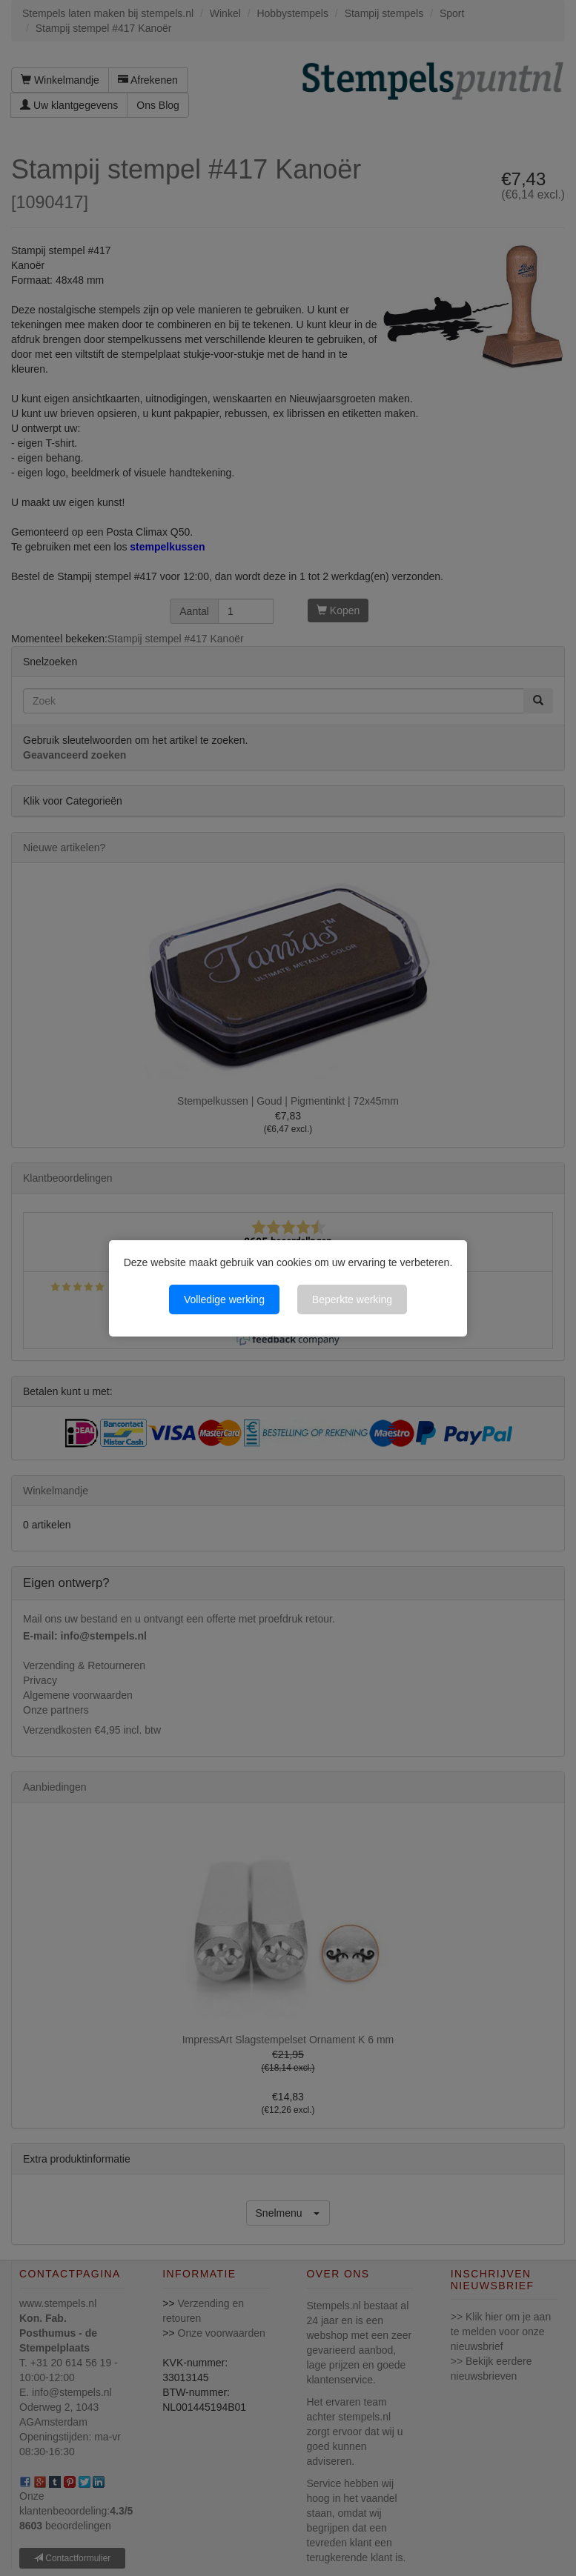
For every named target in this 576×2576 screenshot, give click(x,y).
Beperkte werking (352, 1299)
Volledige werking (224, 1299)
